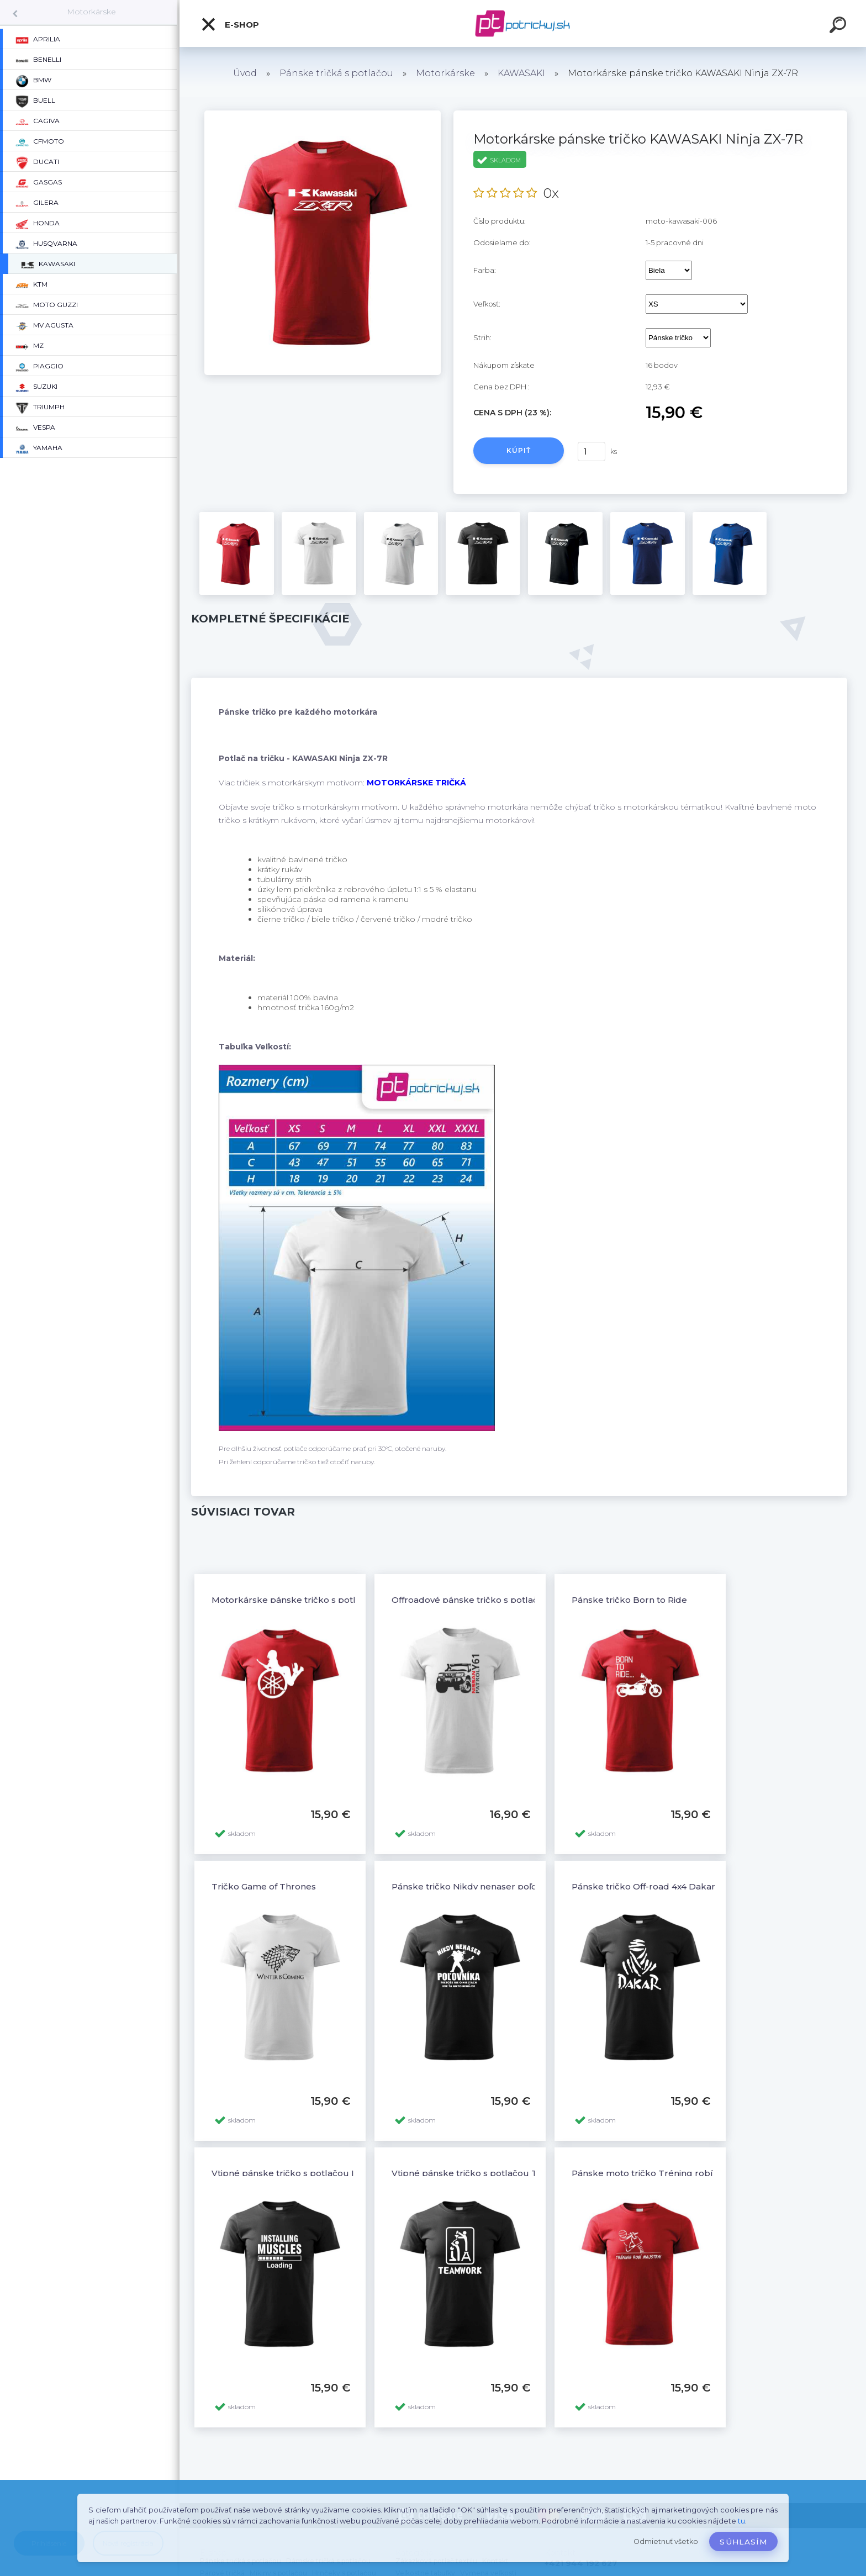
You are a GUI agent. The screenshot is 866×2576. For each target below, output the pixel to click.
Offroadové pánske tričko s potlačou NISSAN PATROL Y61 (515, 1600)
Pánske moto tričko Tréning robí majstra (659, 2173)
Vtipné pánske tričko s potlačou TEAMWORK (489, 2173)
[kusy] (591, 451)
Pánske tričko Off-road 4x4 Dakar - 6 (650, 1886)
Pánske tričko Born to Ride (629, 1600)
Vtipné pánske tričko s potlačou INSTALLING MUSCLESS (332, 2173)
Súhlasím (743, 2541)
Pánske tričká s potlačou (336, 73)
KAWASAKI (521, 73)
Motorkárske (91, 12)
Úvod (245, 73)
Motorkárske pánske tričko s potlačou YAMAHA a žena (329, 1600)
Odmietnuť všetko (665, 2541)
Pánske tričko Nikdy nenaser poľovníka (476, 1886)
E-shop (229, 24)
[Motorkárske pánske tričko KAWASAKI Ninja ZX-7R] (322, 114)
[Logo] (523, 23)
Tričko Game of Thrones (264, 1886)
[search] (839, 26)
